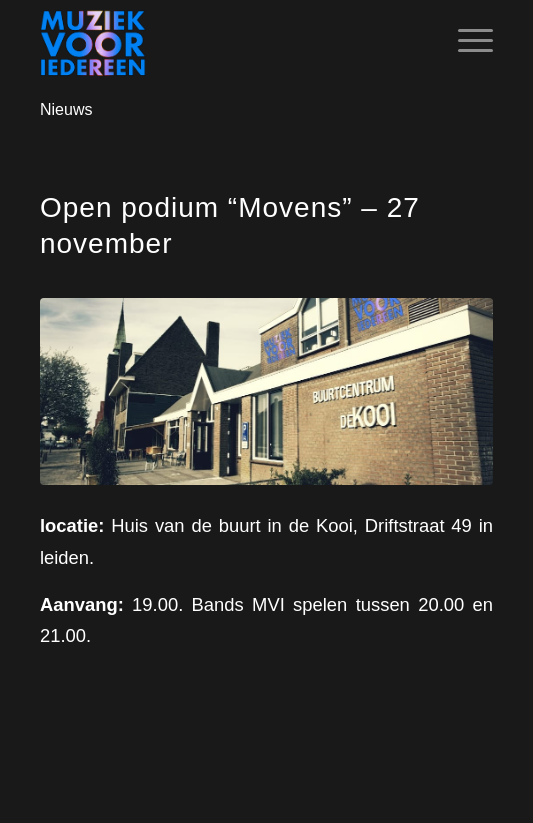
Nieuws (66, 109)
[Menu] (465, 41)
